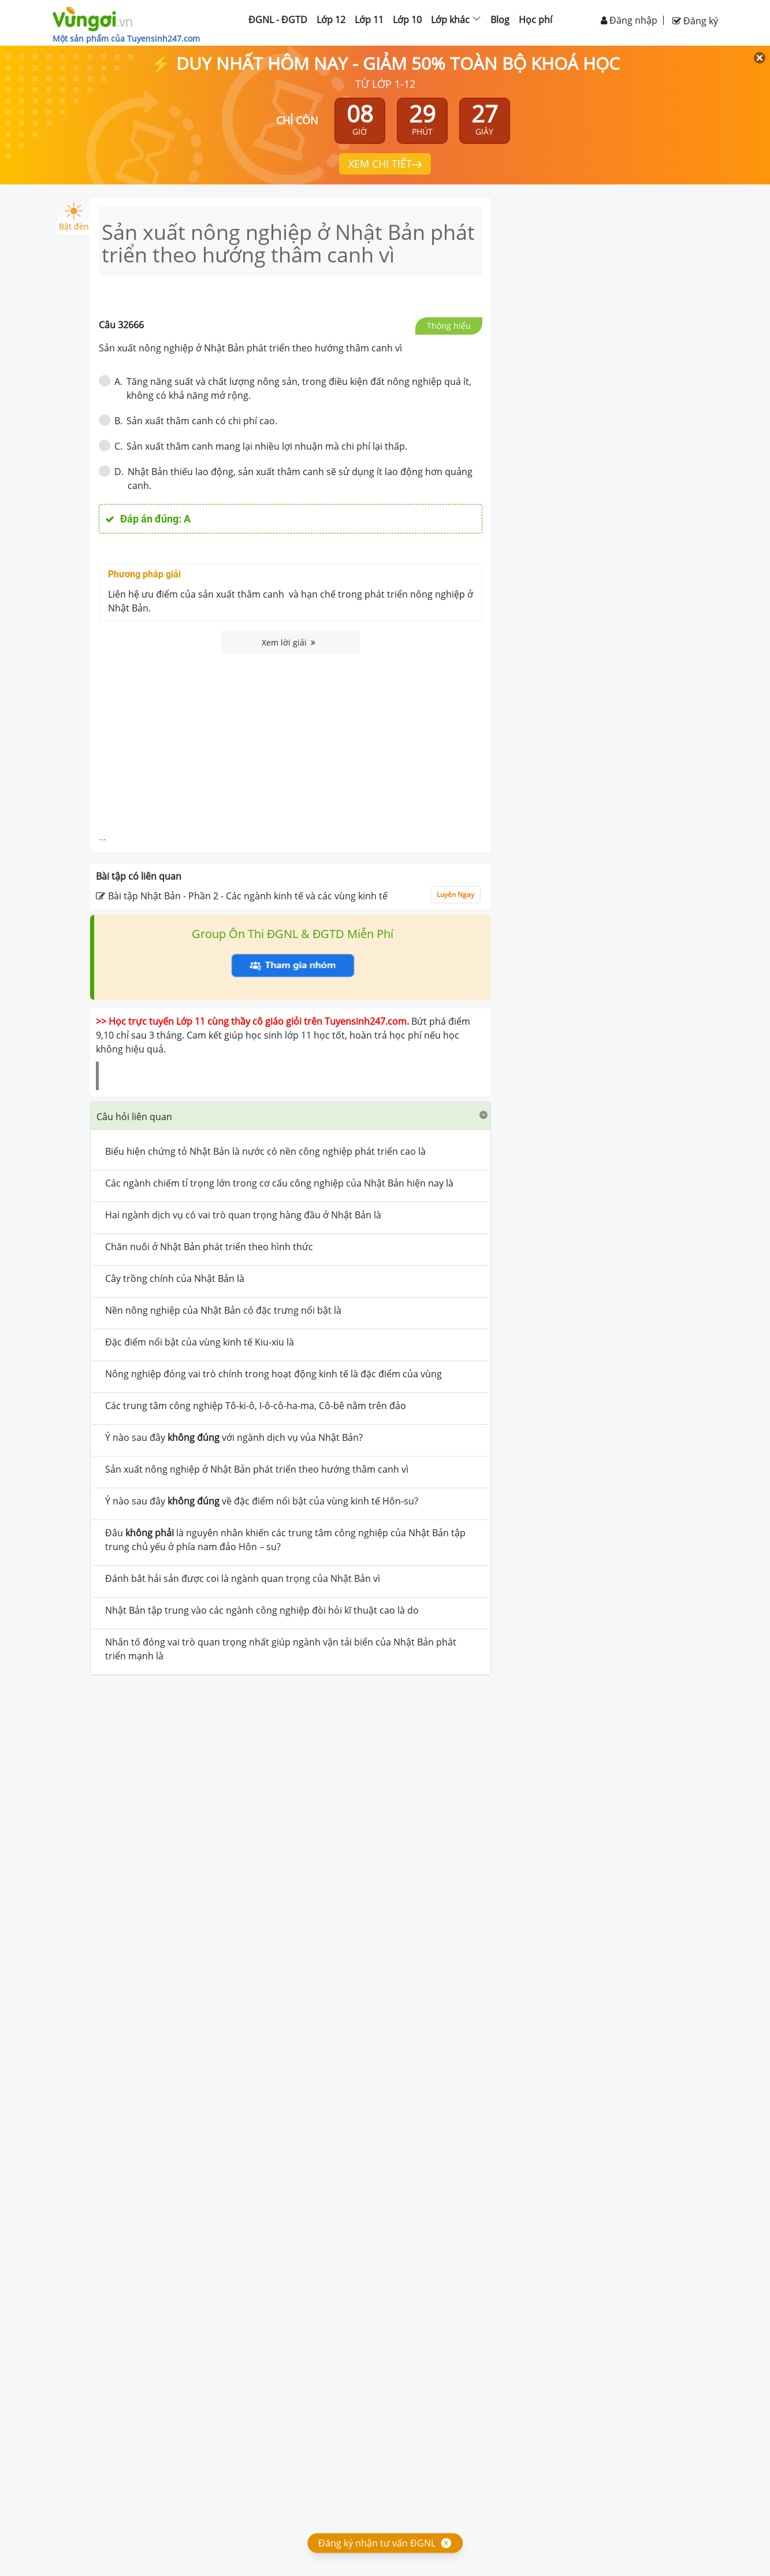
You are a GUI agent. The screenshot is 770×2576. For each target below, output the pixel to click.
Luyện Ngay (455, 894)
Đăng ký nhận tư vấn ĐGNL (377, 2543)
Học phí (535, 19)
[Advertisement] (291, 741)
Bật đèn (74, 217)
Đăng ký (695, 20)
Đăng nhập (629, 20)
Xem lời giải (288, 642)
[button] (291, 1115)
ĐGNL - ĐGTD (277, 19)
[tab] (291, 1116)
